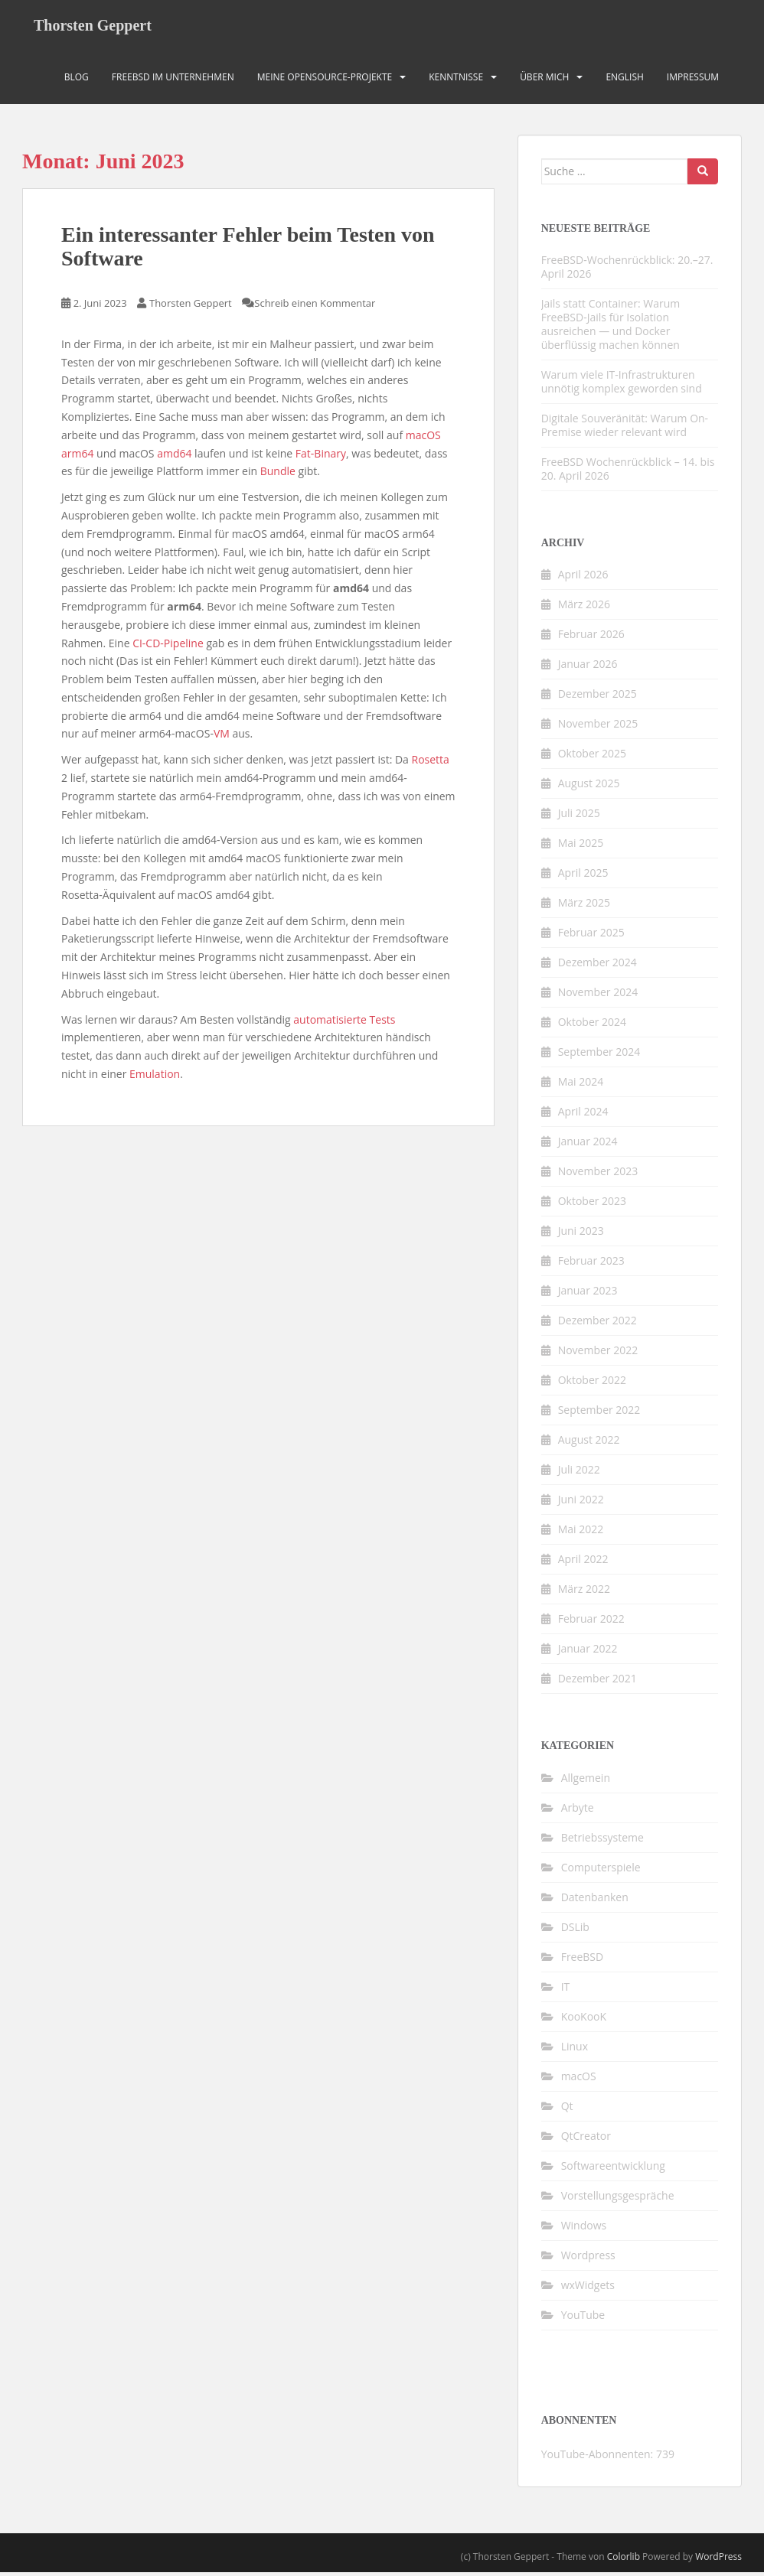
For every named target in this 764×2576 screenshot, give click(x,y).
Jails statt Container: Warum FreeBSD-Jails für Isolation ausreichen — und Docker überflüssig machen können (611, 327)
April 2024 (583, 1115)
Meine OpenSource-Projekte (325, 79)
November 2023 (598, 1175)
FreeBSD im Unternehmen (173, 79)
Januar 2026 (588, 667)
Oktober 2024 (592, 1025)
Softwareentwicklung (613, 2168)
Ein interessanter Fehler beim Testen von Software (248, 250)
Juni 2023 (581, 1234)
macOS (423, 438)
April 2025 (583, 876)
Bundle (277, 474)
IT (565, 1989)
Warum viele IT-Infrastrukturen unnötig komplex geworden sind (621, 384)
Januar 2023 (588, 1294)
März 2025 (584, 906)
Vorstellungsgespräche (617, 2198)
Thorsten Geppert (93, 26)
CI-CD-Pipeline (168, 646)
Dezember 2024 (597, 966)
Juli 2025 (579, 816)
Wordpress (588, 2258)
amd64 (174, 456)
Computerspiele (601, 1870)
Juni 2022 (581, 1503)
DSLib (575, 1930)
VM (222, 737)
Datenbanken (595, 1900)
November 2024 (598, 995)
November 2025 (598, 727)
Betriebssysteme (602, 1840)
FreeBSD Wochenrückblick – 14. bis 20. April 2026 (628, 472)
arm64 (77, 456)
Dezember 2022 (597, 1324)
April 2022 (583, 1562)
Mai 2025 (581, 846)
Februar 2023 (591, 1264)
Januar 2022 (588, 1652)
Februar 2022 (591, 1622)
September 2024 (599, 1055)
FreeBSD (582, 1959)
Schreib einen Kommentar (314, 306)
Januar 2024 (588, 1145)
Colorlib (623, 2559)
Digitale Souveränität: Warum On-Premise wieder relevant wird (624, 428)
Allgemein (585, 1780)
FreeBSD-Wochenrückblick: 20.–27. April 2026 (627, 270)
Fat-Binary (320, 456)
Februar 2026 (591, 637)
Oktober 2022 (592, 1383)
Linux (574, 2049)
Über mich (544, 79)
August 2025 (589, 787)
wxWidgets (588, 2288)
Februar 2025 (591, 936)
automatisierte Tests (344, 1022)
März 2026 (584, 608)
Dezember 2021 (597, 1682)
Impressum (693, 79)
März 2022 (584, 1592)
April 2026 (583, 578)
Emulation (154, 1077)
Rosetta (430, 763)
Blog (76, 79)
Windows (584, 2228)
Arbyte (577, 1810)
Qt (567, 2109)
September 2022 (599, 1413)
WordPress (718, 2559)
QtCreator (586, 2138)
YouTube (583, 2318)
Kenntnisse (456, 79)
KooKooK (583, 2019)
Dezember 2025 (597, 697)
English (624, 79)
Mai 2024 (581, 1085)
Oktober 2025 (592, 757)
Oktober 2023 (592, 1204)
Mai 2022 (581, 1533)
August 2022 (589, 1443)
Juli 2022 (579, 1473)
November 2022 (598, 1354)
